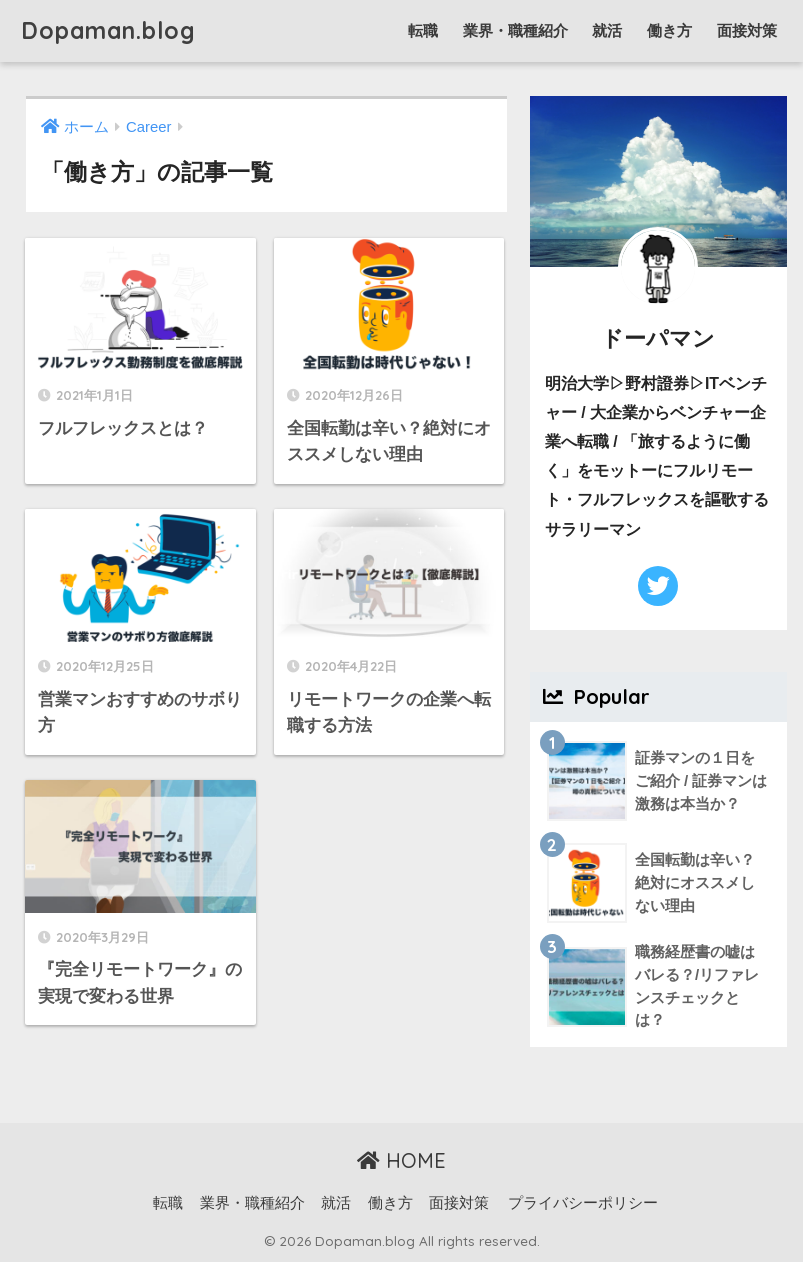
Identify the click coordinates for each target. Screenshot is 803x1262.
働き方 (669, 30)
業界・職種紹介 (515, 30)
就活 (607, 30)
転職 (423, 30)
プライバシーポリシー (583, 1203)
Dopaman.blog (108, 30)
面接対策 (747, 30)
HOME (401, 1160)
